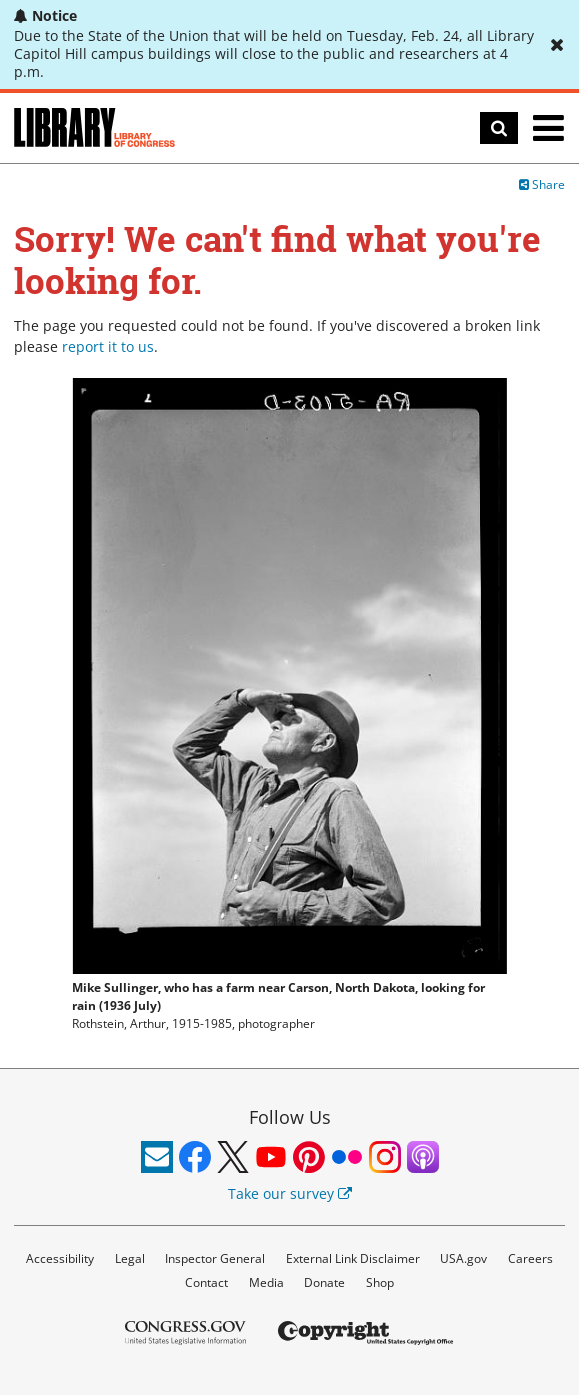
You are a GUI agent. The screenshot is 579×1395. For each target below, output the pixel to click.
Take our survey (290, 1193)
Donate (324, 1282)
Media (266, 1282)
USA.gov (463, 1258)
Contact (206, 1282)
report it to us (108, 346)
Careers (530, 1258)
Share (542, 184)
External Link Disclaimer (353, 1258)
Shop (380, 1282)
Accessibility (60, 1258)
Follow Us (290, 1117)
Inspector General (215, 1258)
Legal (130, 1258)
